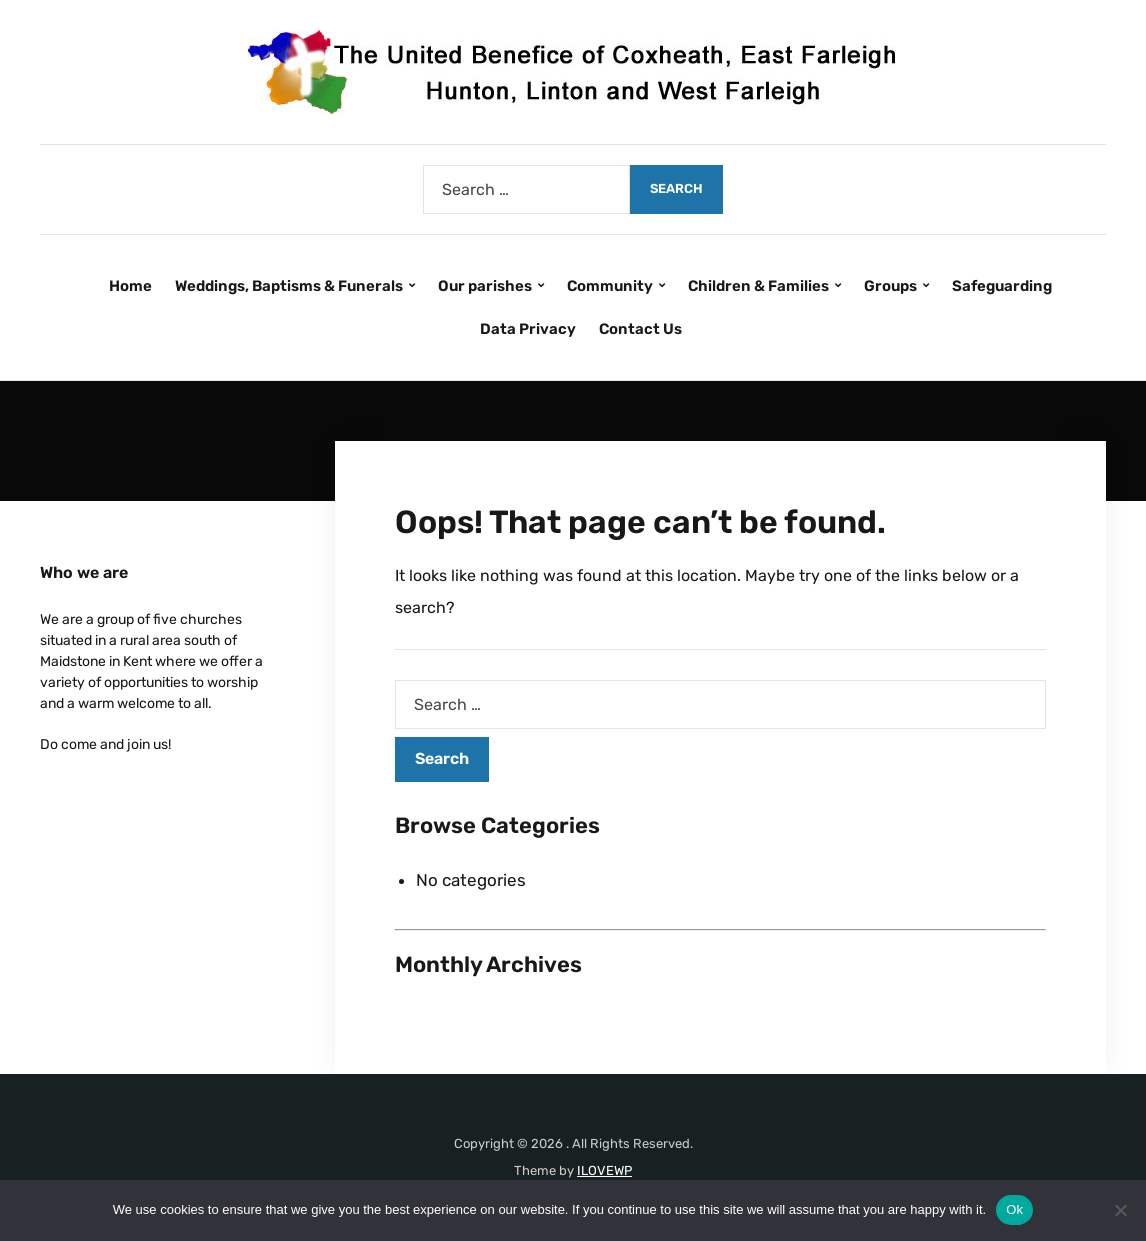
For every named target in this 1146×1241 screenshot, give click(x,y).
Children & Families (758, 286)
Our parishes (485, 286)
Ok (1014, 1209)
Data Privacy (528, 329)
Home (130, 286)
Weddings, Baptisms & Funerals (289, 286)
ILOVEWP (604, 1170)
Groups (890, 286)
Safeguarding (1002, 286)
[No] (1121, 1210)
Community (610, 286)
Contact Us (640, 329)
